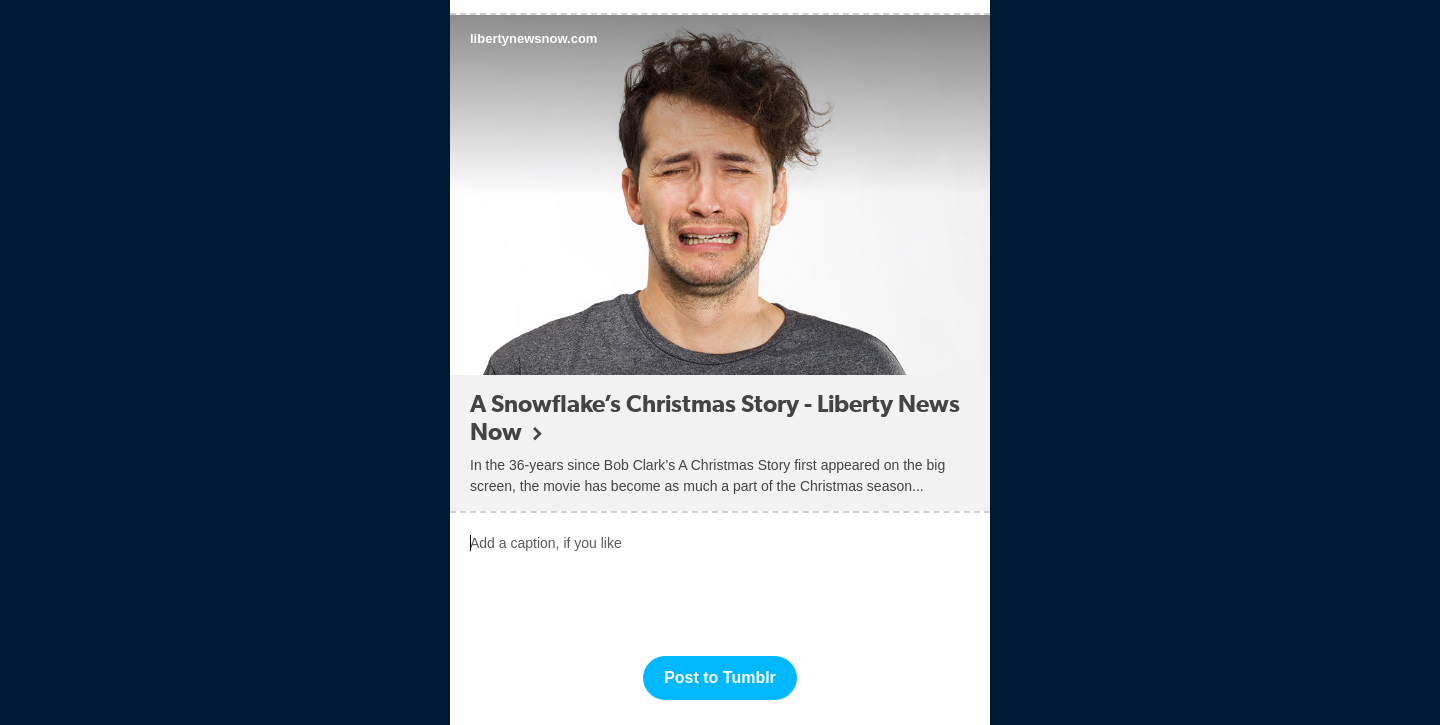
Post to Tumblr (720, 677)
